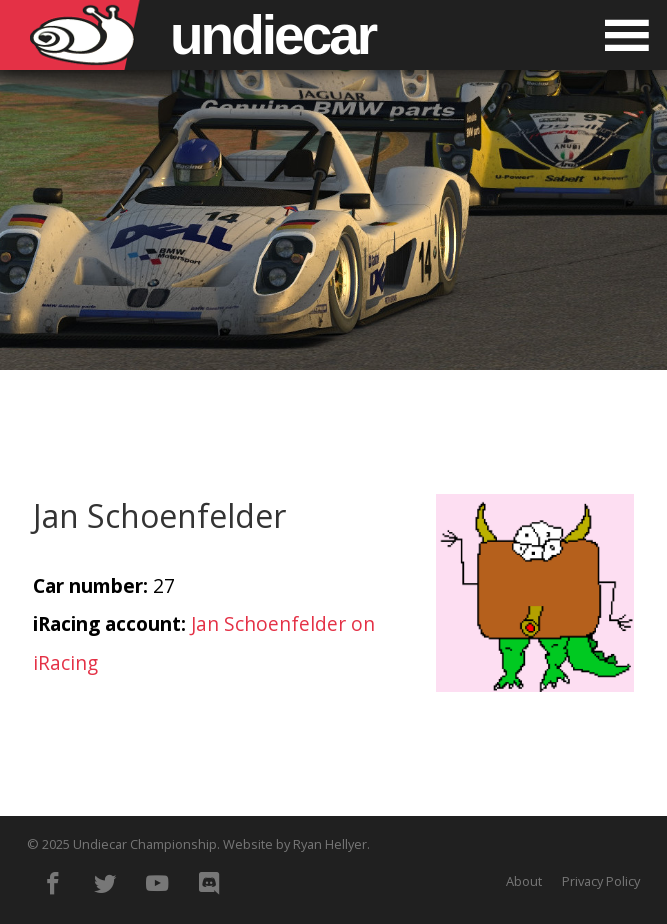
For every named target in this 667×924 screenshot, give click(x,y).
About (524, 881)
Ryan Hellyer (330, 844)
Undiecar (272, 35)
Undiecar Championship (145, 844)
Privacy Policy (601, 881)
